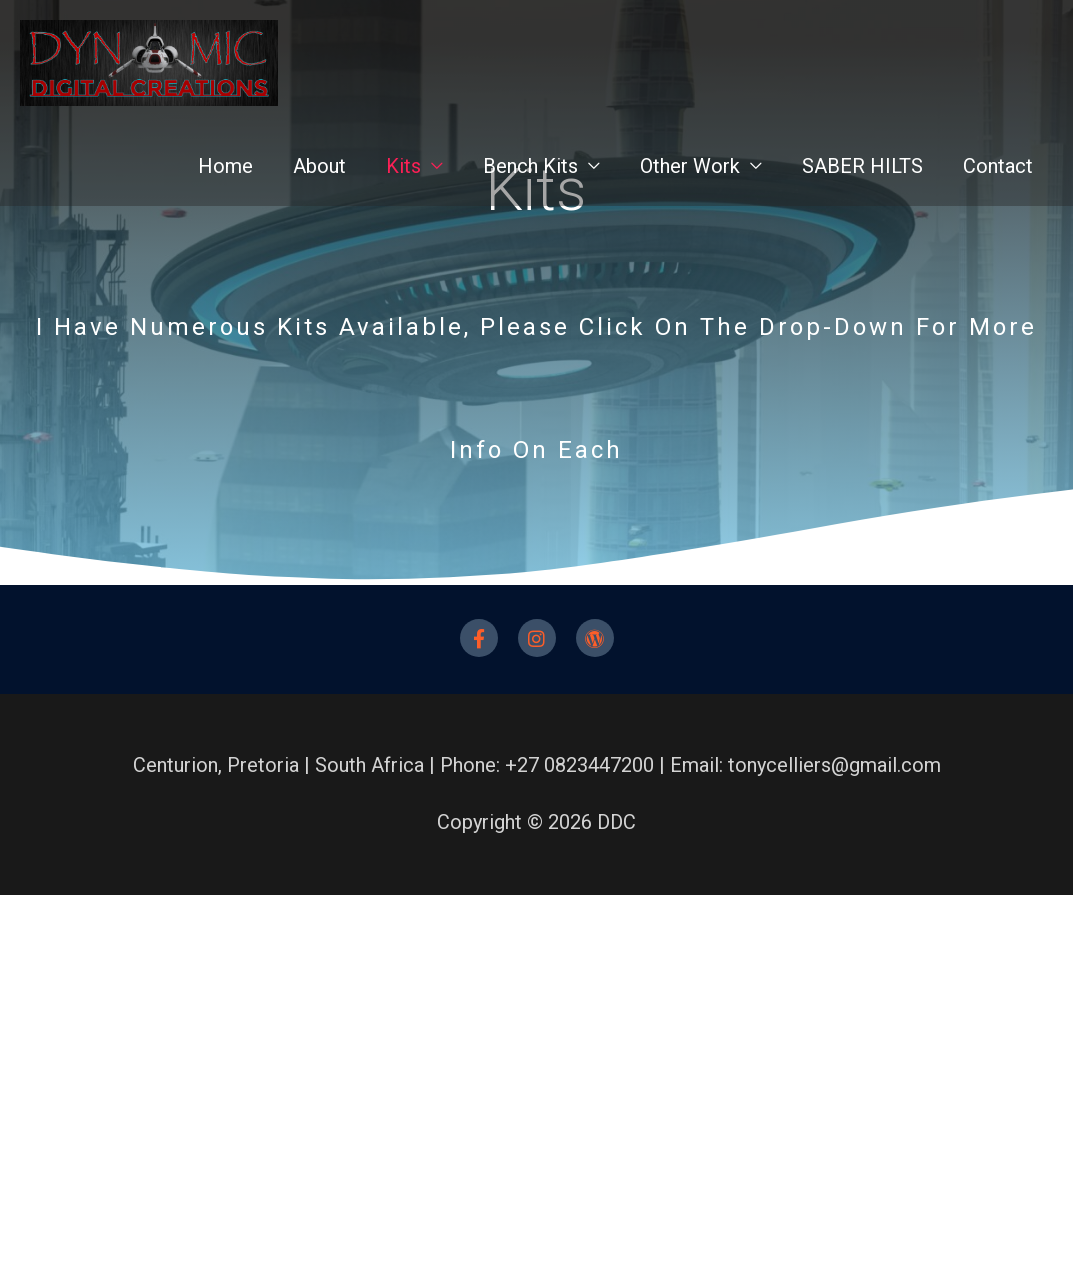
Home (225, 178)
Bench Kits (530, 178)
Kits (403, 178)
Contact (998, 178)
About (319, 178)
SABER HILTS (862, 178)
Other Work (690, 178)
